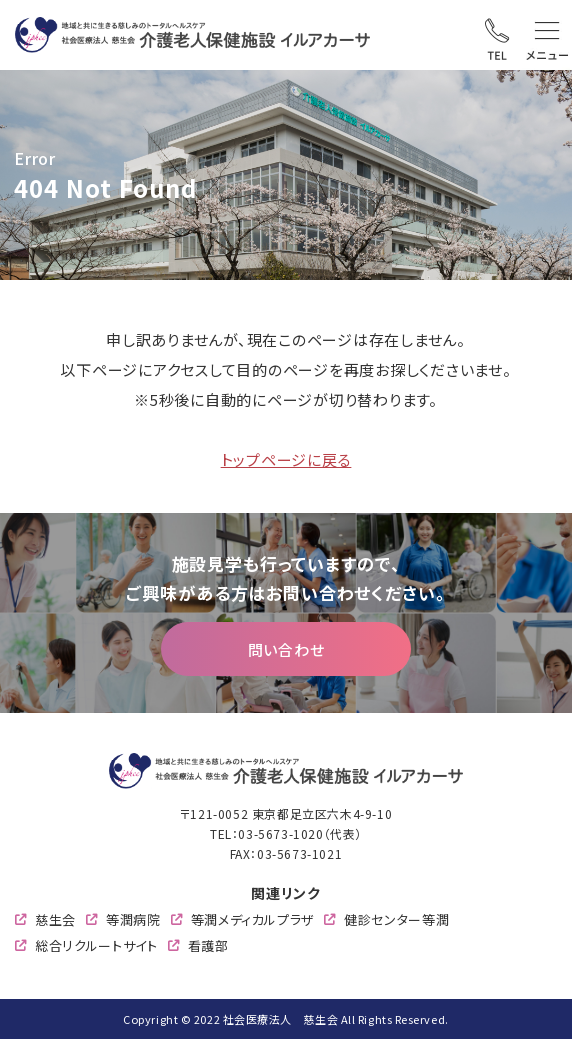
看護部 (208, 945)
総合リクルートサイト (96, 945)
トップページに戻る (286, 459)
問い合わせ (286, 648)
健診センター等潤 (396, 919)
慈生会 (55, 919)
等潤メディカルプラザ (253, 919)
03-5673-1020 (280, 833)
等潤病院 (133, 919)
